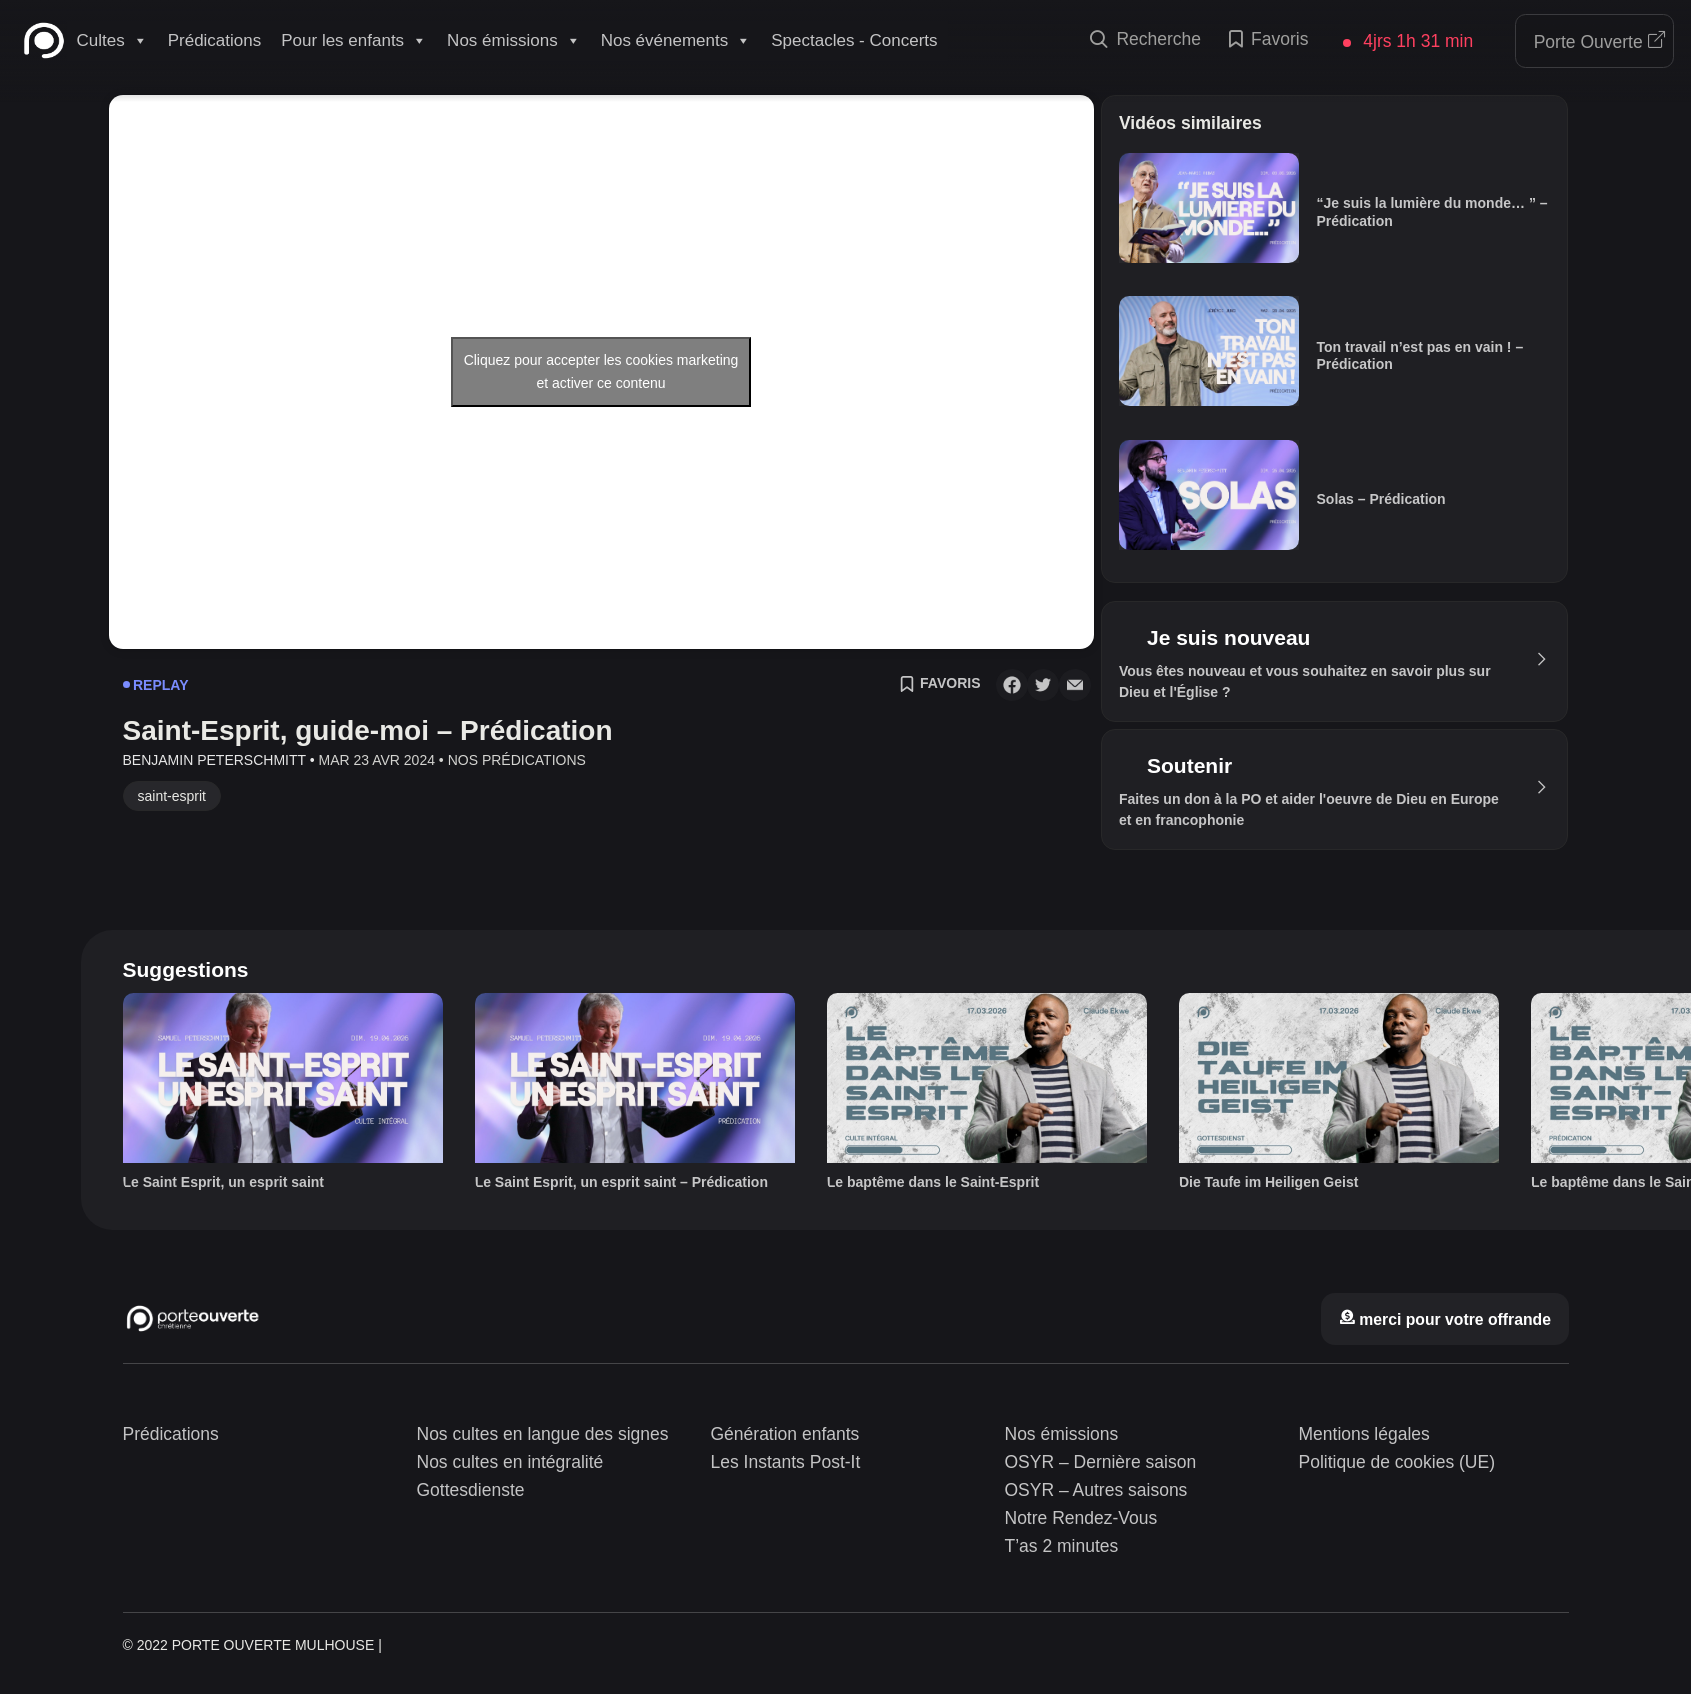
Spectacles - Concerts (854, 40)
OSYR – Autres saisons (1096, 1490)
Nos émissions (514, 41)
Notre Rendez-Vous (1081, 1518)
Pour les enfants (354, 41)
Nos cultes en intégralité (510, 1462)
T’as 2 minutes (1062, 1546)
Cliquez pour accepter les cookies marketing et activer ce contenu (601, 371)
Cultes (112, 41)
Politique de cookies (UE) (1397, 1462)
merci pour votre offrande (1445, 1319)
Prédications (215, 40)
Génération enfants (785, 1434)
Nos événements (676, 41)
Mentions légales (1364, 1434)
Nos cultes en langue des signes (543, 1434)
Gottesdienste (471, 1490)
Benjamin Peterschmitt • (219, 760)
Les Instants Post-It (786, 1462)
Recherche (1145, 41)
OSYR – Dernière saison (1101, 1462)
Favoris (1268, 41)
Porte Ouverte (1600, 42)
